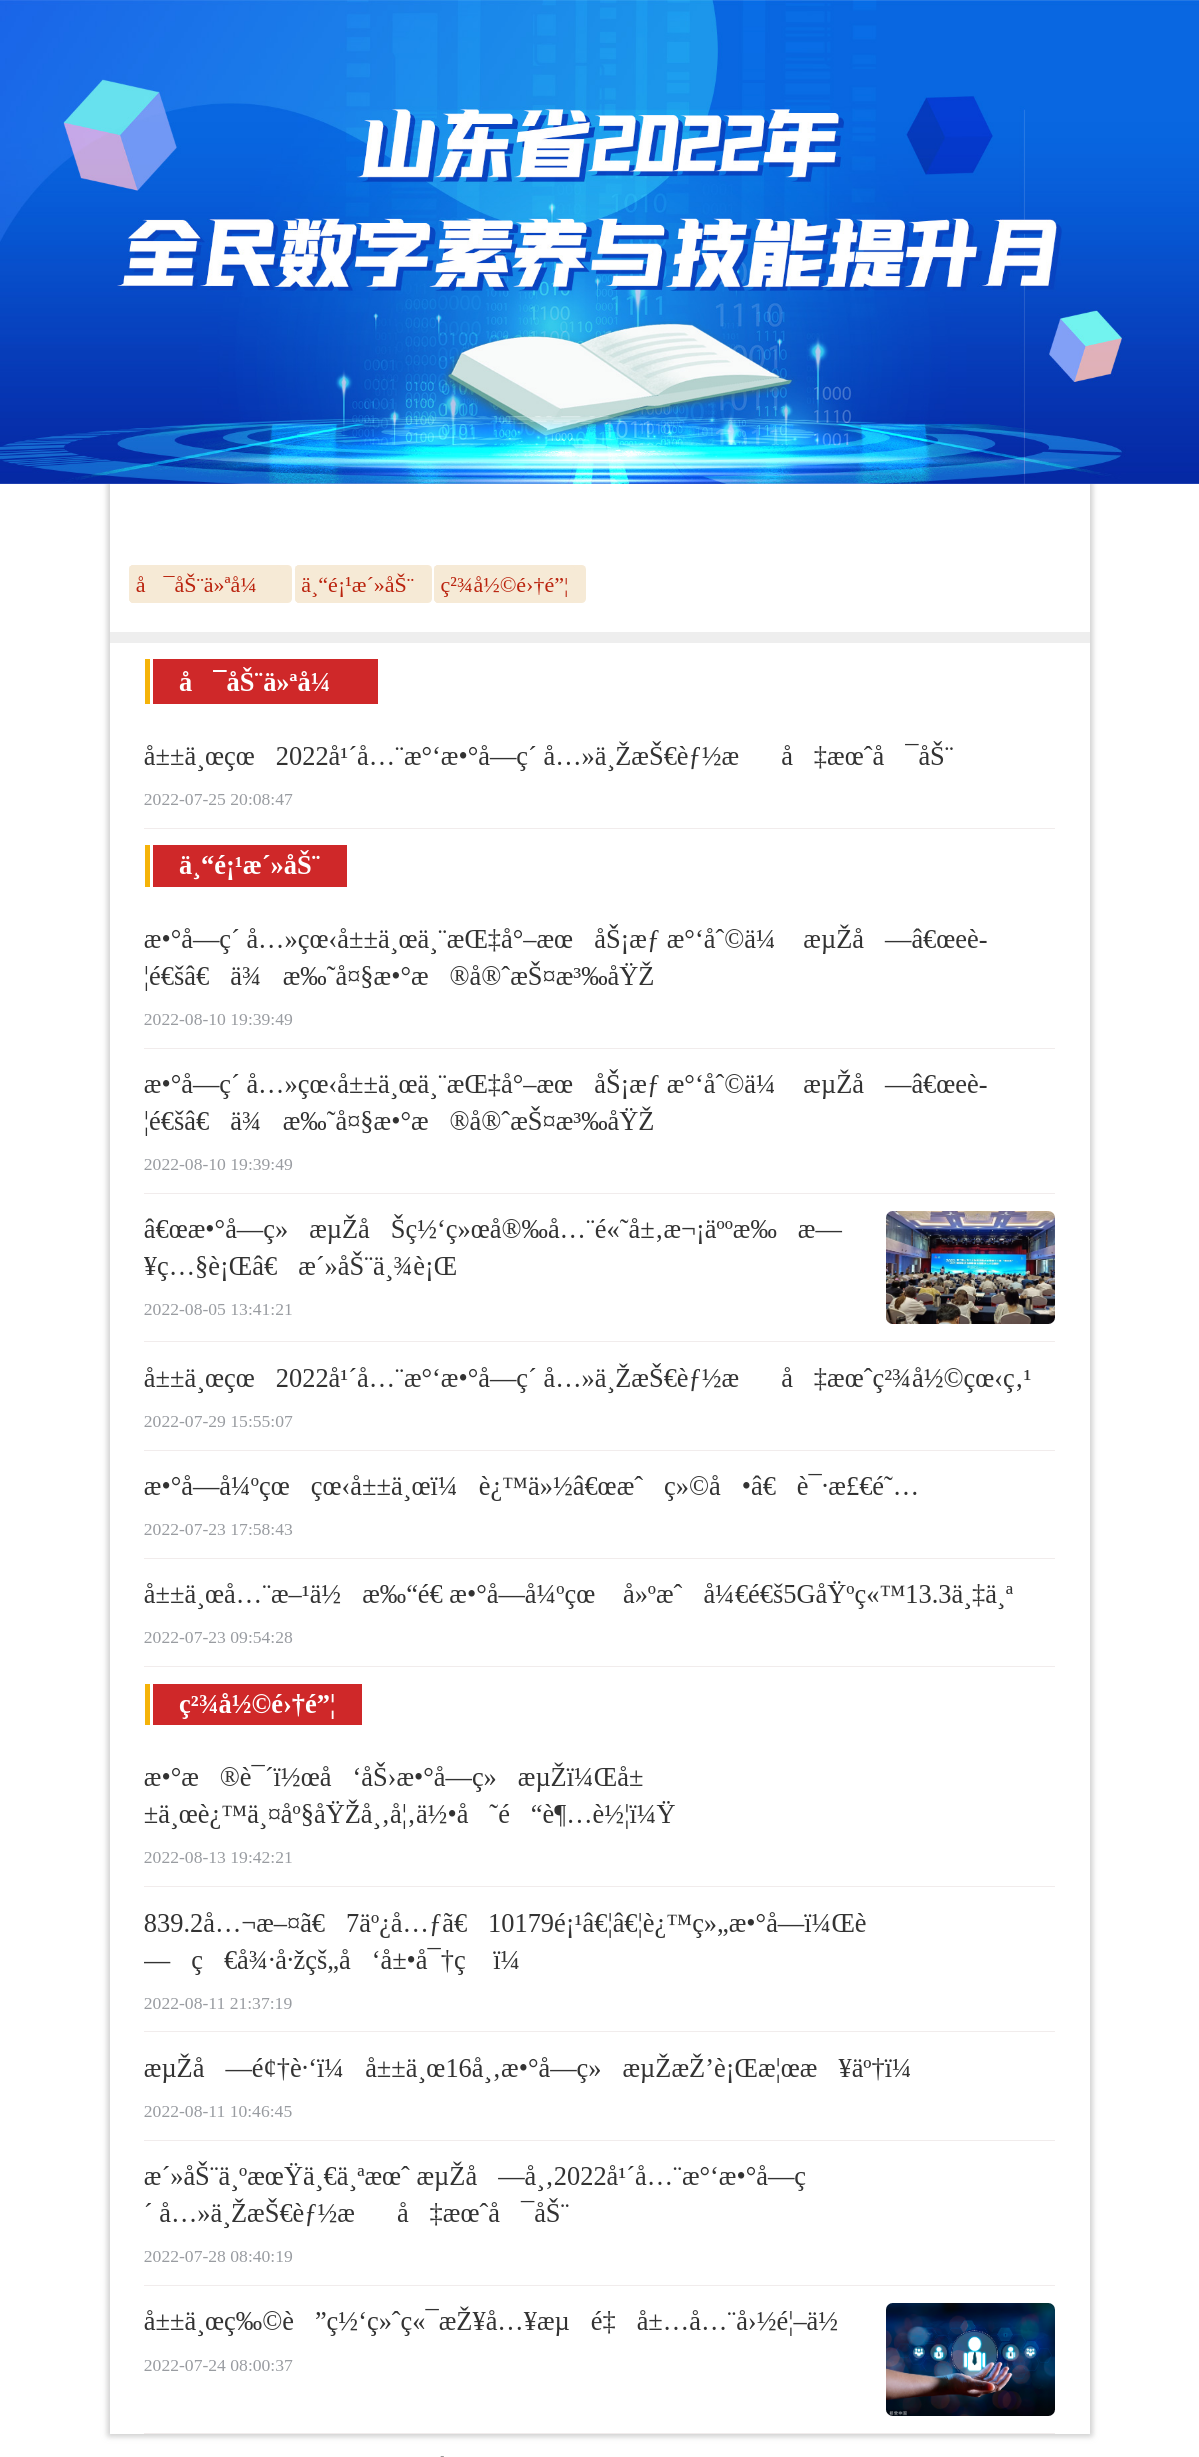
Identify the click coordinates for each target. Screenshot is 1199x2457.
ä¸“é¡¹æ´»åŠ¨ (357, 584)
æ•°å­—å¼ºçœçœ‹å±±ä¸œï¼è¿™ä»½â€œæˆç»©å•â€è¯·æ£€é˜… (531, 1486)
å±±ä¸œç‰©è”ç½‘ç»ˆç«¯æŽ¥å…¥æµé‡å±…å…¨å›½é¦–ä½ (501, 2321)
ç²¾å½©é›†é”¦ (505, 584)
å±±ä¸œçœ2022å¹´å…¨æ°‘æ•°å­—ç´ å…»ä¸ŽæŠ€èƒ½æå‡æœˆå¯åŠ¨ (549, 756)
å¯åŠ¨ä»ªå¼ (205, 584)
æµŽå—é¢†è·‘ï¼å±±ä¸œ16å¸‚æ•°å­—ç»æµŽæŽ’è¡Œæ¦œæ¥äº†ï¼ (538, 2068)
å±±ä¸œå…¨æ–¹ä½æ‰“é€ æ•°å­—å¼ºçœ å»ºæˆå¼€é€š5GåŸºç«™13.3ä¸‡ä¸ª (578, 1594)
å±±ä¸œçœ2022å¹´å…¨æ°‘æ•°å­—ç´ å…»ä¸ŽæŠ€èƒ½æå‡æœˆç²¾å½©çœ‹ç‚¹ (588, 1378)
